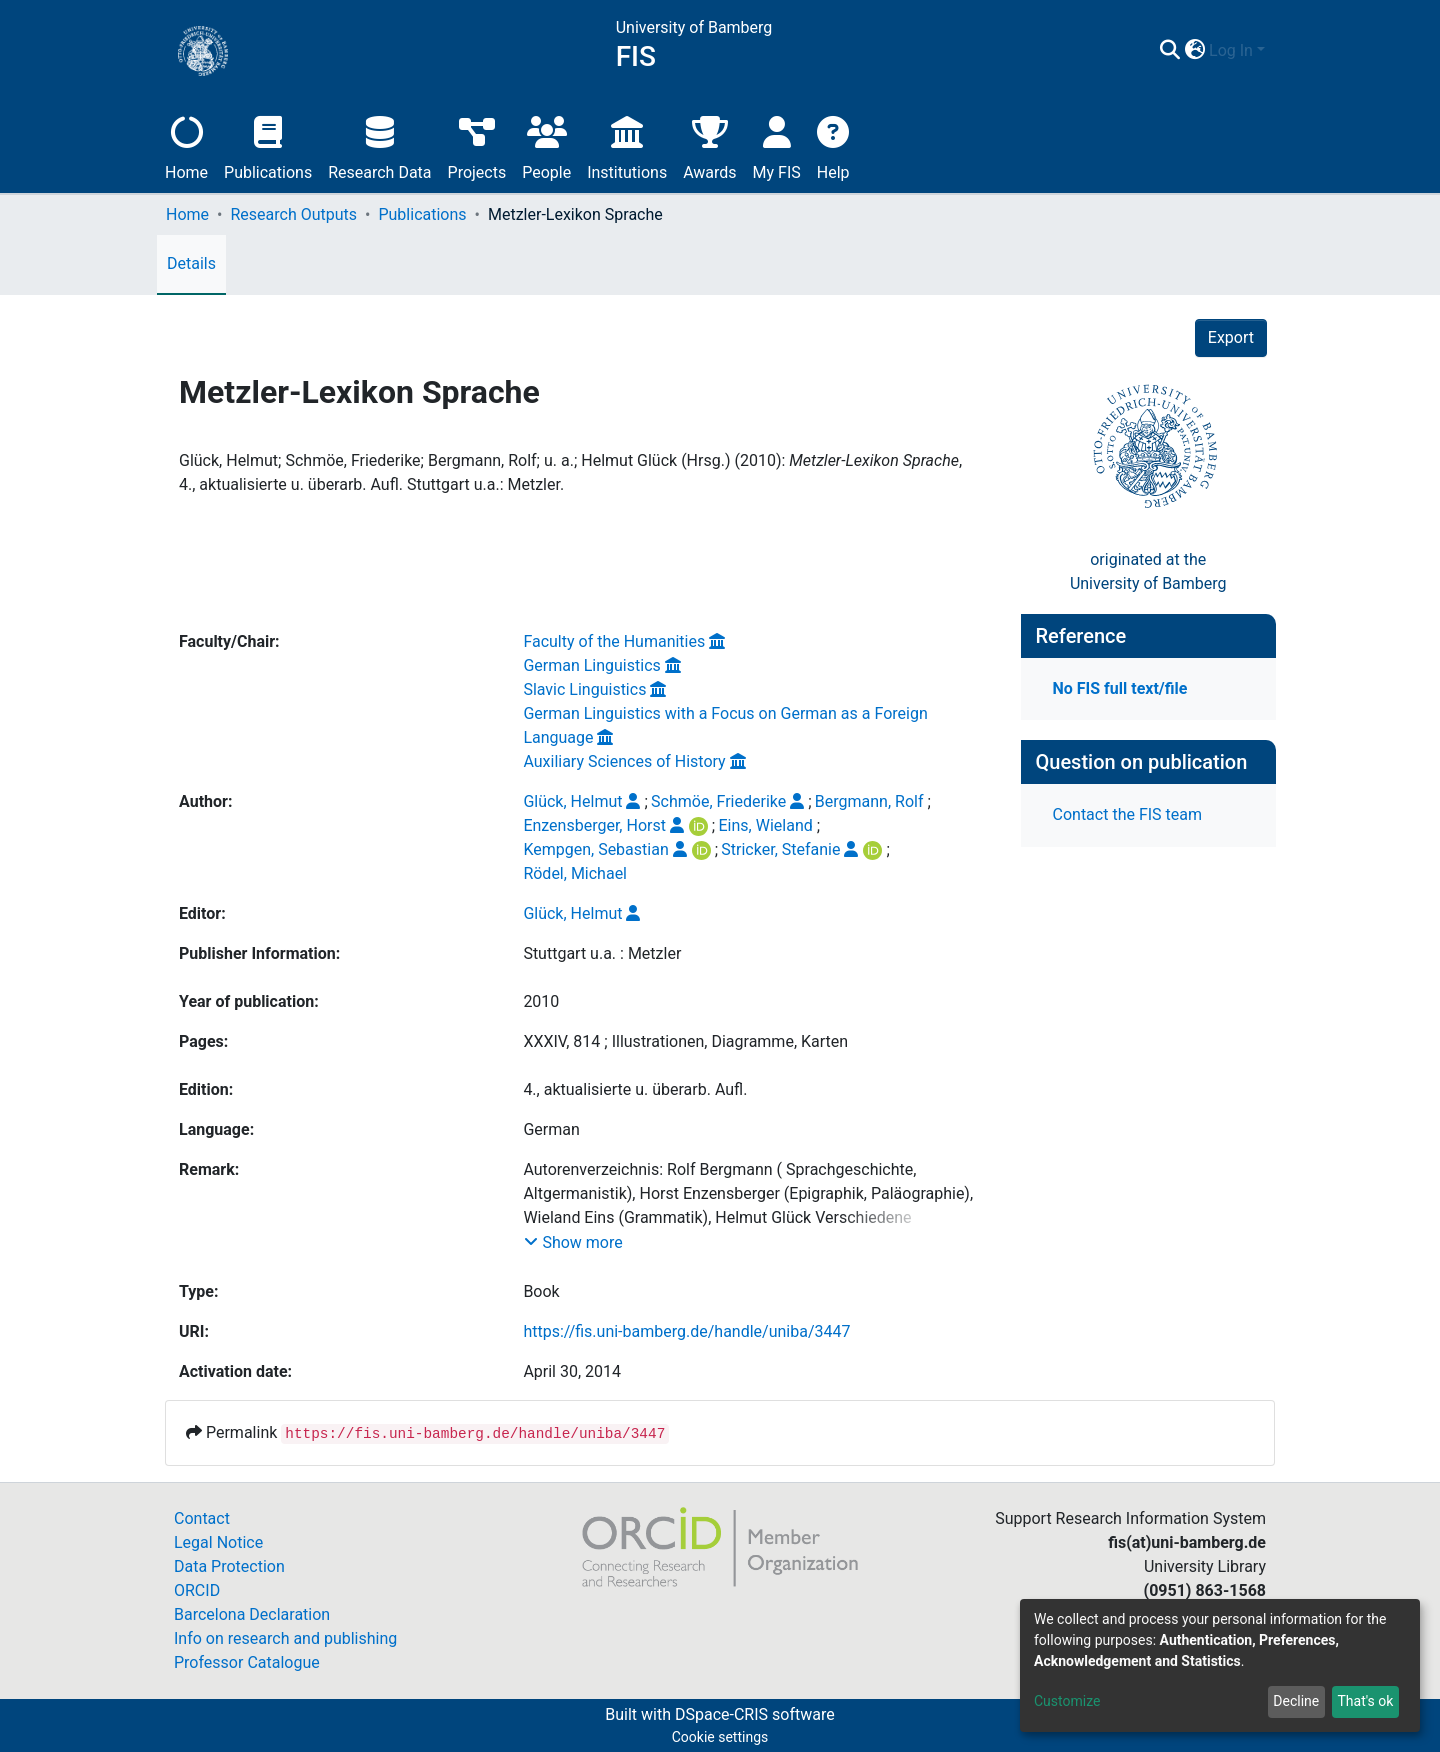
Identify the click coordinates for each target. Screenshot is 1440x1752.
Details (191, 263)
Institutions (627, 145)
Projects (477, 145)
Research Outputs (293, 214)
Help (833, 145)
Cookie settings (720, 1737)
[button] (1194, 51)
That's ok (1365, 1701)
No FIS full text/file (1120, 688)
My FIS (777, 145)
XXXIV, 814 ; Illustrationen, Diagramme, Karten (685, 1041)
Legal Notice (218, 1542)
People (546, 145)
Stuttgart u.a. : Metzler (602, 953)
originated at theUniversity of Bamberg (1148, 571)
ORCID (197, 1590)
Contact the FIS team (1128, 814)
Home (186, 145)
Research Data (379, 145)
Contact (202, 1518)
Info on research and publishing (285, 1638)
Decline (1296, 1701)
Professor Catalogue (247, 1662)
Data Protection (229, 1566)
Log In (1231, 50)
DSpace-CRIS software (755, 1714)
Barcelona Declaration (252, 1614)
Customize (1067, 1701)
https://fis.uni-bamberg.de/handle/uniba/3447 (686, 1331)
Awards (709, 145)
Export (1231, 337)
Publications (268, 145)
